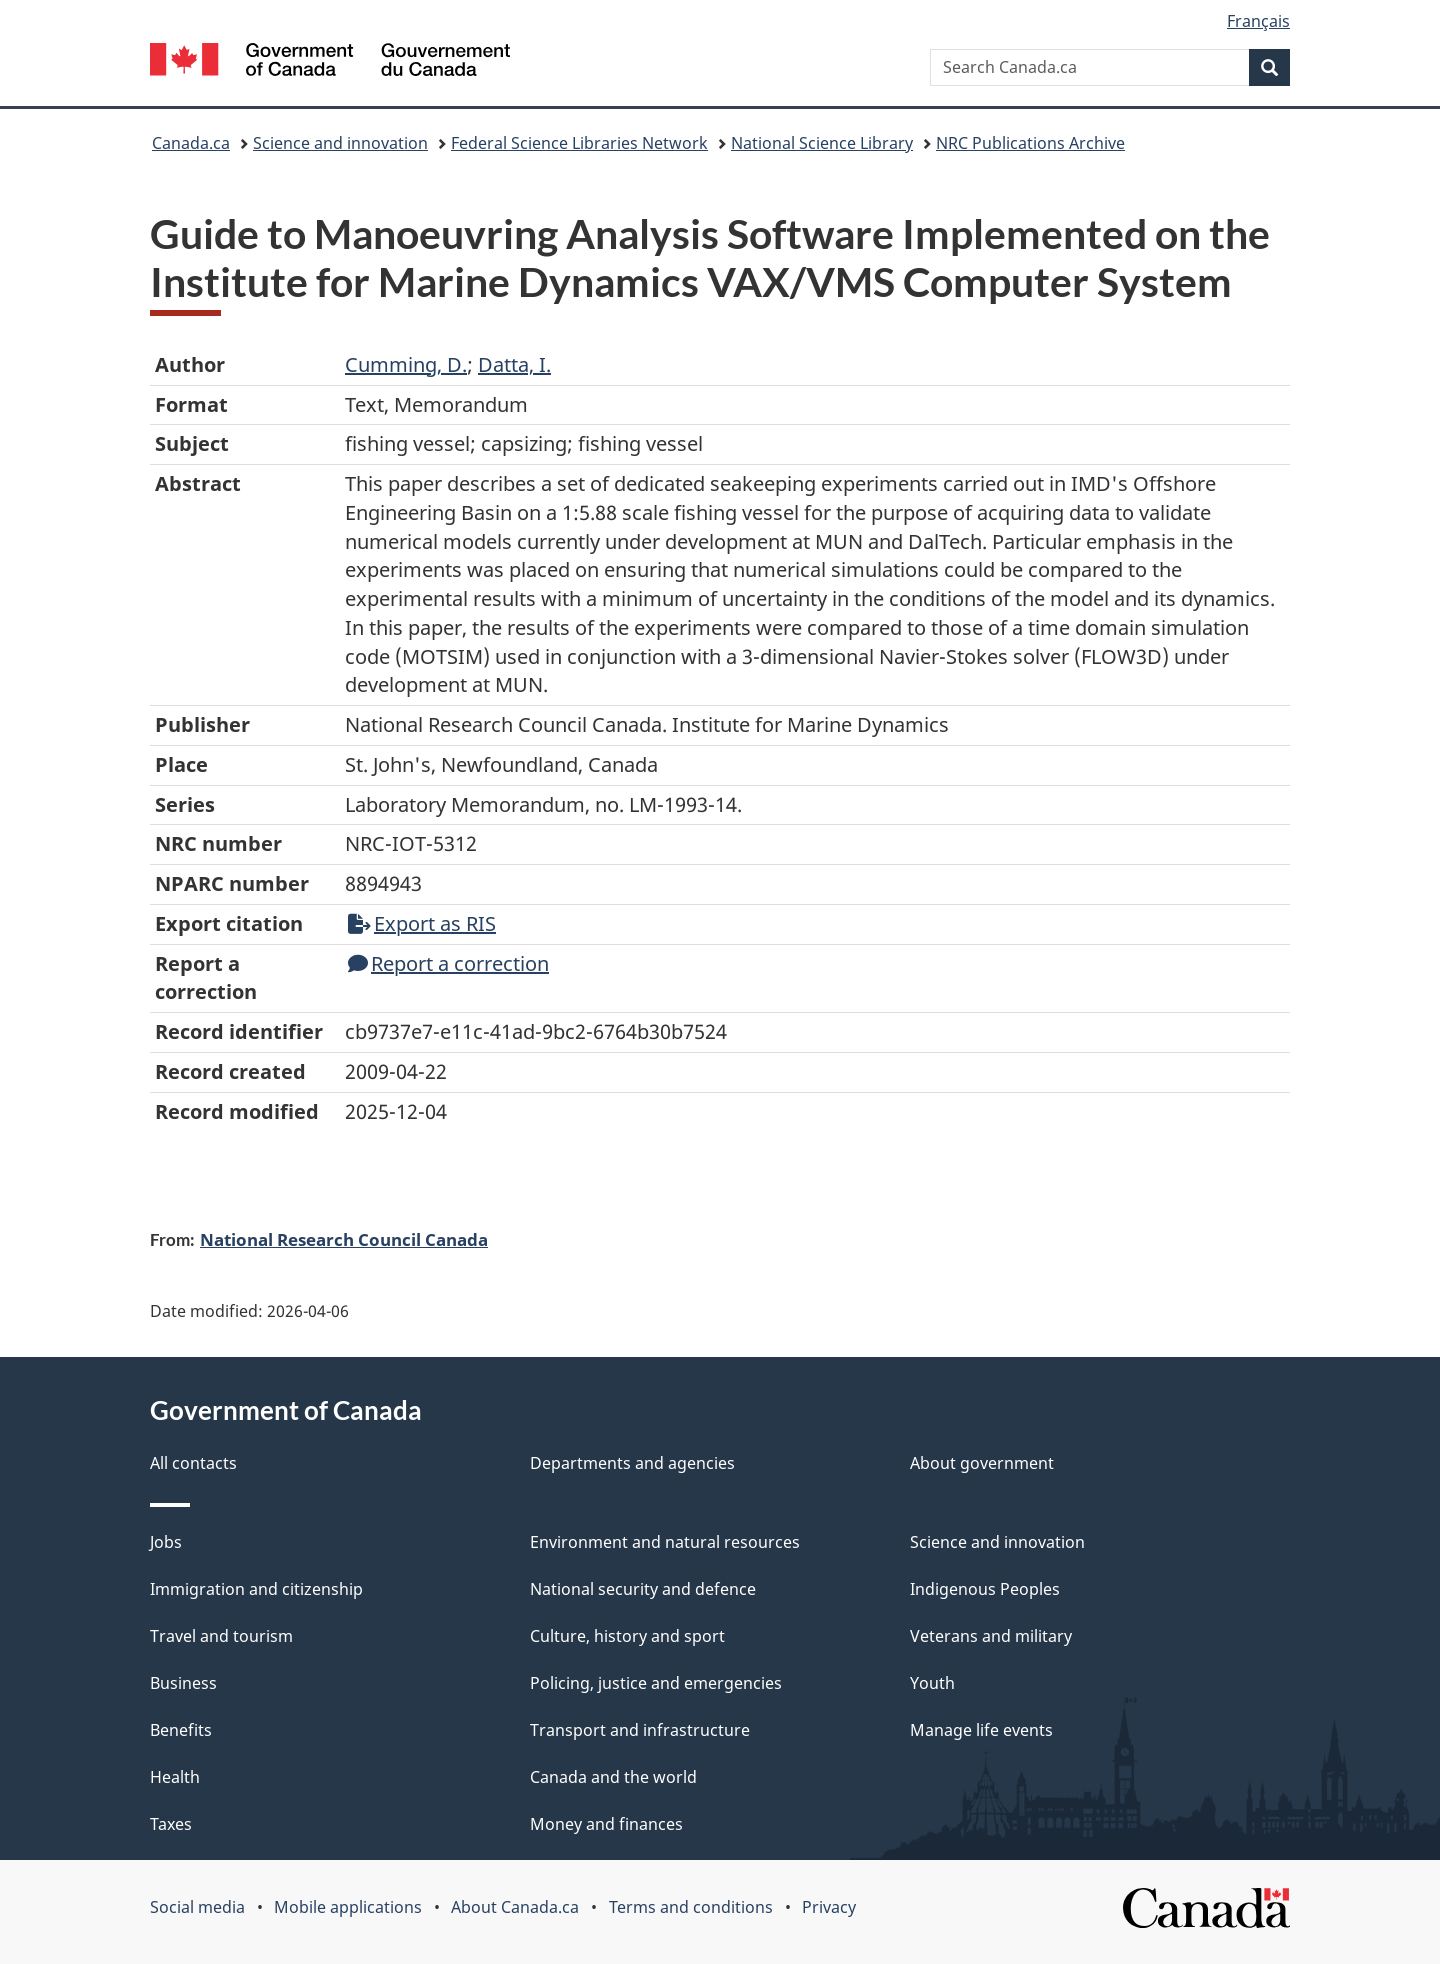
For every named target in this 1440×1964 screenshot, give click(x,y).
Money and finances (606, 1824)
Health (175, 1777)
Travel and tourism (221, 1636)
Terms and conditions (691, 1907)
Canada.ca (191, 143)
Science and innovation (340, 143)
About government (982, 1463)
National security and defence (643, 1589)
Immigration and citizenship (256, 1589)
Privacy (829, 1907)
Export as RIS (422, 923)
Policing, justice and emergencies (656, 1683)
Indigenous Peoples (985, 1589)
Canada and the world (613, 1777)
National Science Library (822, 143)
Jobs (166, 1542)
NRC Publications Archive (1030, 143)
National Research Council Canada (344, 1239)
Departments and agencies (632, 1463)
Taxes (171, 1824)
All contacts (193, 1463)
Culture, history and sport (627, 1636)
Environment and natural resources (665, 1542)
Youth (932, 1683)
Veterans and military (991, 1636)
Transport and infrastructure (640, 1730)
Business (183, 1683)
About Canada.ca (515, 1907)
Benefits (181, 1730)
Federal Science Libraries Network (579, 143)
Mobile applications (348, 1907)
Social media (197, 1907)
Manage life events (981, 1730)
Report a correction (448, 963)
